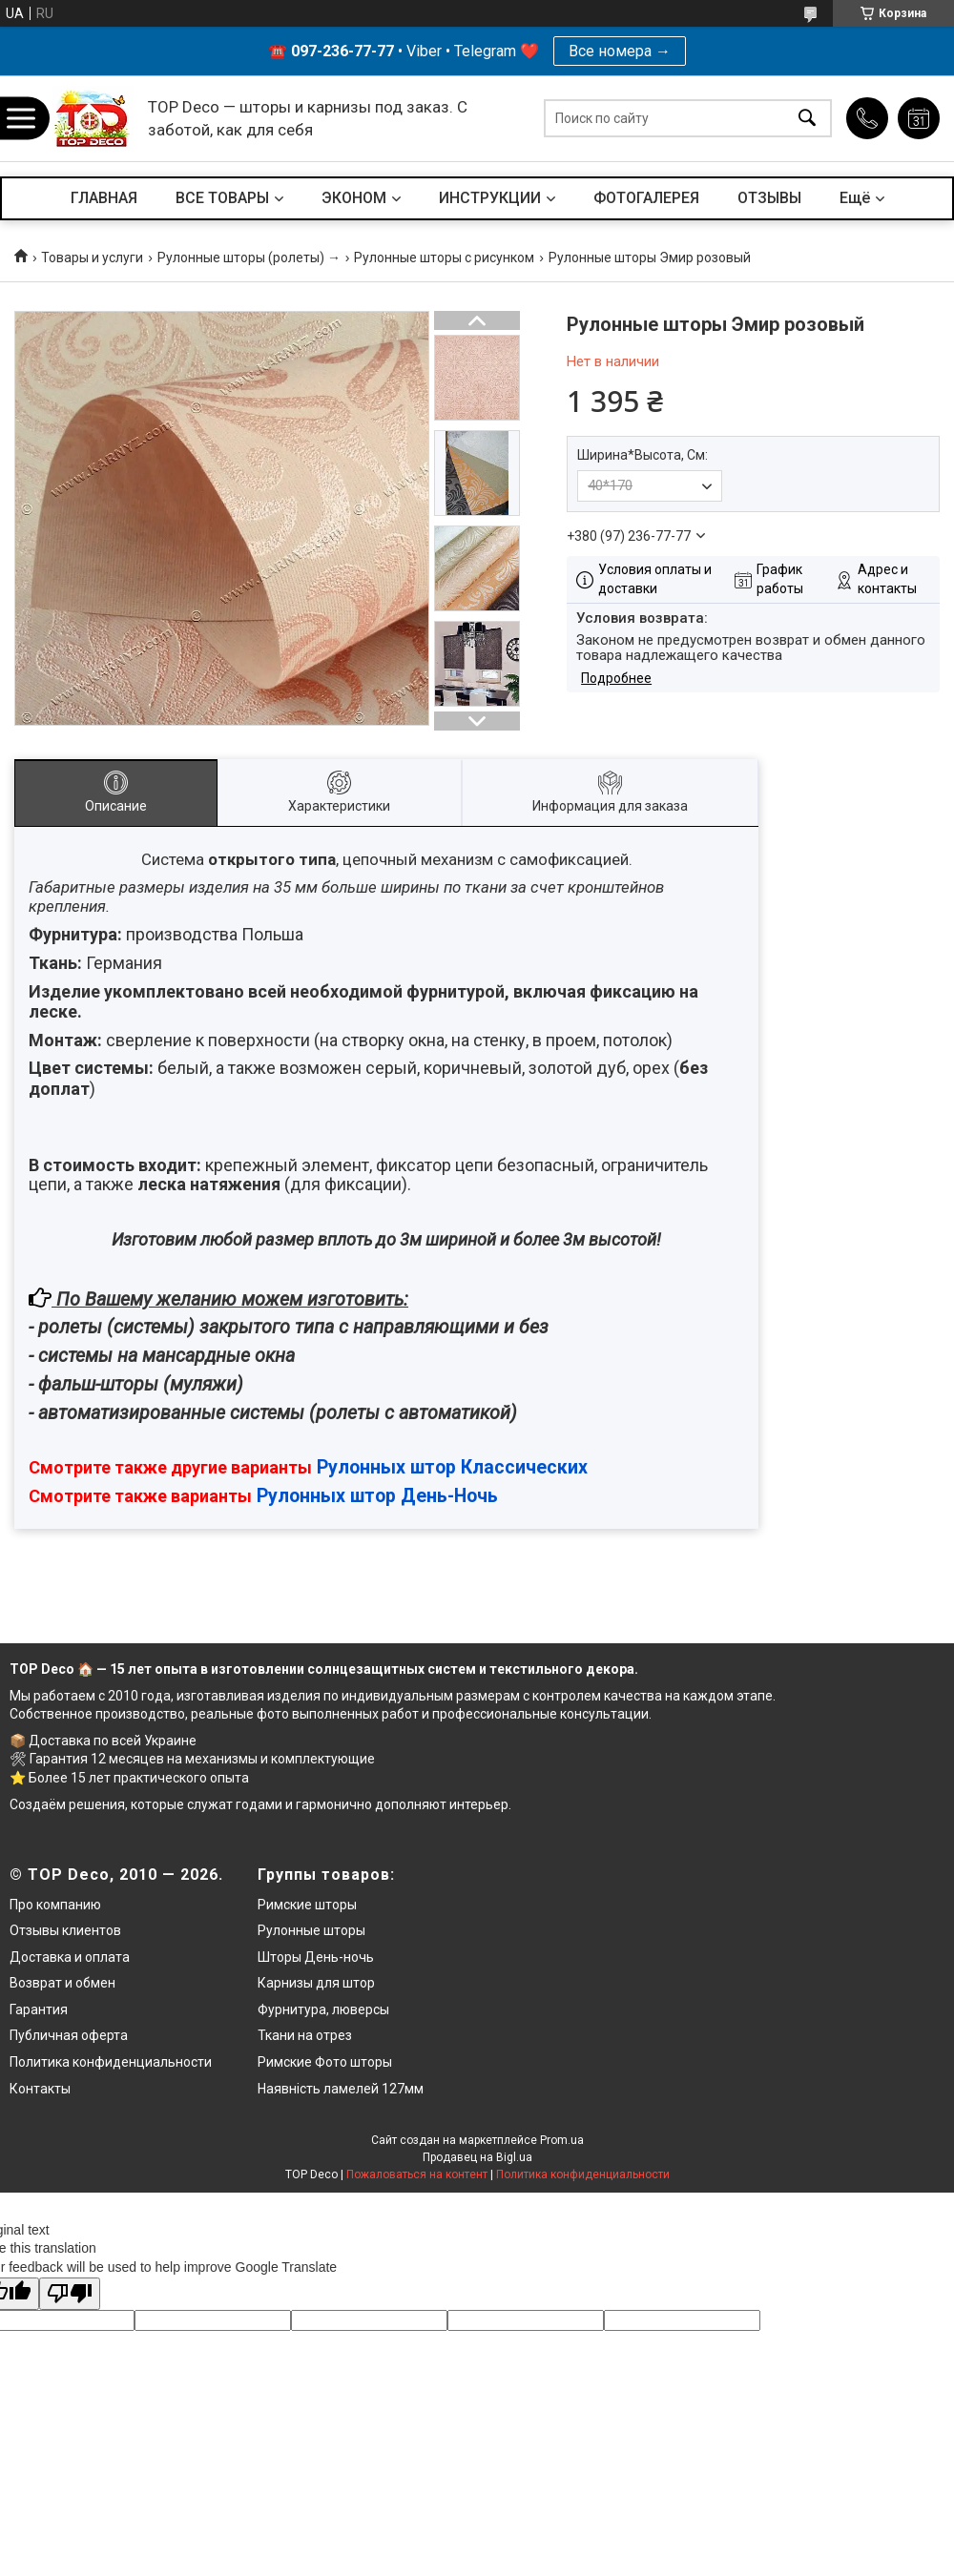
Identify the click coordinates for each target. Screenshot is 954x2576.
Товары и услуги (92, 257)
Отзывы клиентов (65, 1930)
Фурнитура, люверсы (323, 2009)
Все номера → (620, 51)
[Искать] (807, 118)
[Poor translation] (69, 2294)
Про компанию (55, 1904)
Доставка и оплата (70, 1957)
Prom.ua (562, 2140)
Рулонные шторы (311, 1930)
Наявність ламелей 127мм (341, 2088)
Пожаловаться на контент (416, 2174)
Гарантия (39, 2009)
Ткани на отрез (305, 2035)
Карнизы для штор (316, 1982)
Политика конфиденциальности (111, 2062)
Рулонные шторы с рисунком (444, 257)
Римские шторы (307, 1904)
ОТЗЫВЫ (769, 198)
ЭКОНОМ (353, 198)
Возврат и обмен (62, 1982)
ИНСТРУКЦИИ (490, 198)
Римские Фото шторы (325, 2062)
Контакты (40, 2088)
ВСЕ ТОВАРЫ (222, 198)
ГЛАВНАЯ (104, 198)
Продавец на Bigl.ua (477, 2157)
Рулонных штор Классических (452, 1467)
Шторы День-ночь (316, 1957)
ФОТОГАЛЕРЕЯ (646, 198)
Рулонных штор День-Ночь (377, 1496)
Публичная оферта (69, 2035)
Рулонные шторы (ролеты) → (249, 257)
